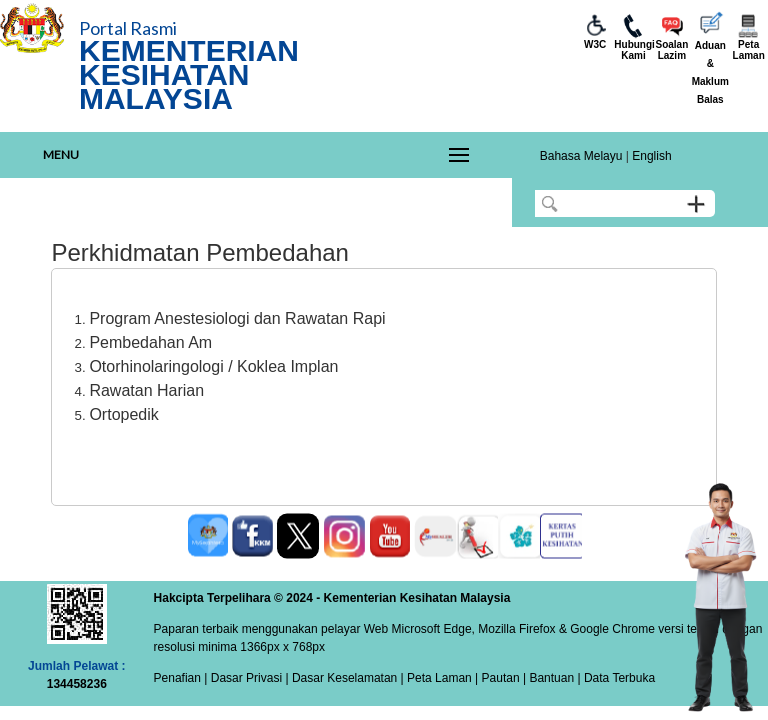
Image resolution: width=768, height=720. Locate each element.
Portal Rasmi (128, 28)
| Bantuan (547, 678)
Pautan (501, 678)
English (651, 156)
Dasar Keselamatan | (346, 678)
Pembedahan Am (150, 342)
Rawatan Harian (146, 390)
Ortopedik (123, 414)
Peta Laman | (443, 678)
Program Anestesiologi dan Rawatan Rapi (237, 318)
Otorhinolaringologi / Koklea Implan (213, 366)
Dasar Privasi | (247, 678)
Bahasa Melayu (581, 156)
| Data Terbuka (614, 678)
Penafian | (181, 678)
